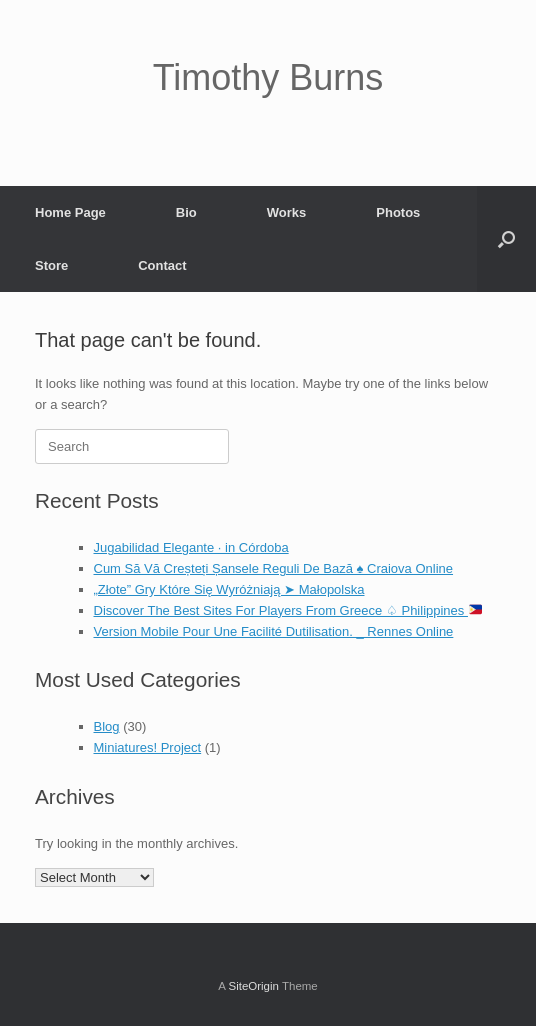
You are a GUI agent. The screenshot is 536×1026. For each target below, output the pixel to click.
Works (287, 212)
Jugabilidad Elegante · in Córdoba (191, 547)
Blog (107, 726)
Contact (162, 265)
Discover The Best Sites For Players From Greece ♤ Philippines (288, 610)
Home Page (70, 212)
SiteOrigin (253, 986)
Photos (398, 212)
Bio (186, 212)
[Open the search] (506, 239)
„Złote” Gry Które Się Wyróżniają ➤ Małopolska (229, 589)
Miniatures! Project (148, 747)
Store (51, 265)
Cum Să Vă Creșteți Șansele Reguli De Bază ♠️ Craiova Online (274, 568)
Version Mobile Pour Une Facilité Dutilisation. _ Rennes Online (274, 631)
